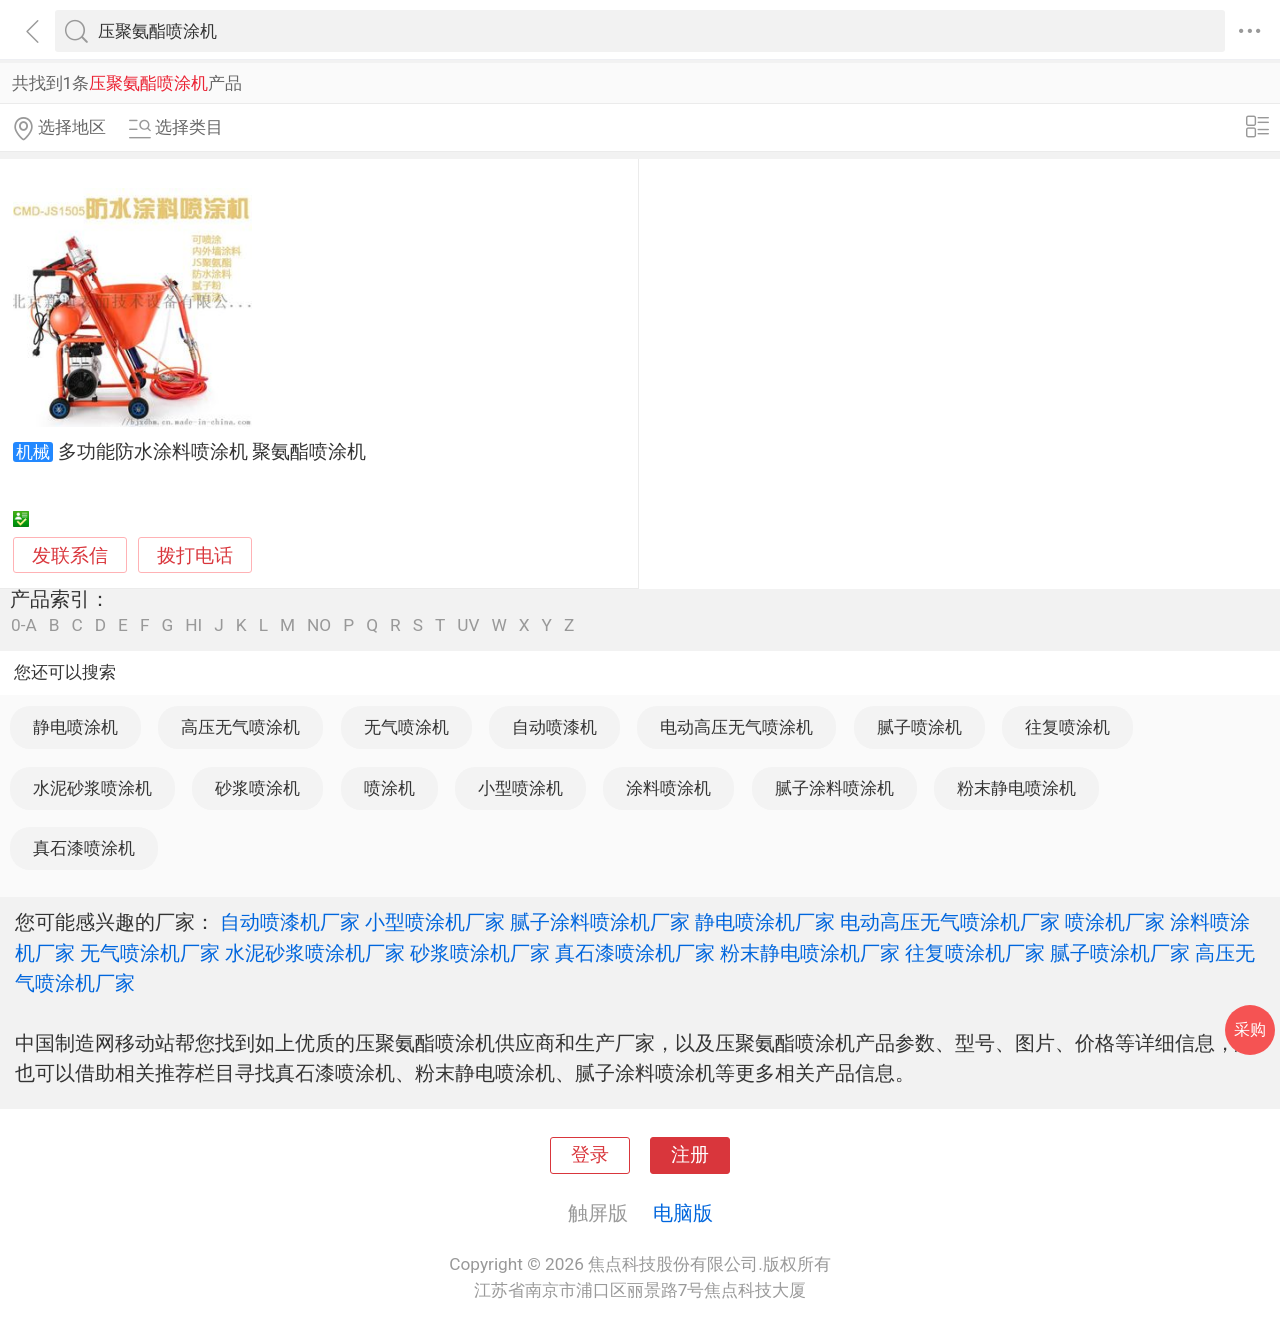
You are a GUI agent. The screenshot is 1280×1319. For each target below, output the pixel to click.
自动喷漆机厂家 (290, 922)
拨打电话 (195, 555)
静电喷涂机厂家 (765, 922)
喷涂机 (389, 788)
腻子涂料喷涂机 (834, 788)
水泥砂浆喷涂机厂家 (315, 953)
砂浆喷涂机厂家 (480, 953)
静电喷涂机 (75, 727)
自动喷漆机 (554, 727)
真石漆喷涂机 (84, 848)
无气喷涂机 (406, 727)
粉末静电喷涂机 (1016, 788)
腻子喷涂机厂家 (1120, 953)
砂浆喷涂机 (257, 788)
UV (468, 625)
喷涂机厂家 (1115, 922)
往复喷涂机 (1067, 727)
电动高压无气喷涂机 (736, 727)
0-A (24, 625)
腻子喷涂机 (919, 727)
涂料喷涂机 (668, 788)
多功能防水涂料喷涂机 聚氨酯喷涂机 (212, 452)
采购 (1250, 1029)
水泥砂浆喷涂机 (92, 788)
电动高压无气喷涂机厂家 (950, 922)
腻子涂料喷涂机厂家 (600, 922)
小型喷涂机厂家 (435, 922)
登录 (590, 1155)
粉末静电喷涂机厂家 (810, 953)
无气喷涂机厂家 (150, 953)
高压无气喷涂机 (240, 727)
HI (193, 625)
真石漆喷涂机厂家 (635, 953)
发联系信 (70, 556)
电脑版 (683, 1213)
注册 (690, 1155)
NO (319, 625)
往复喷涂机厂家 (975, 953)
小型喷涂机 (520, 788)
